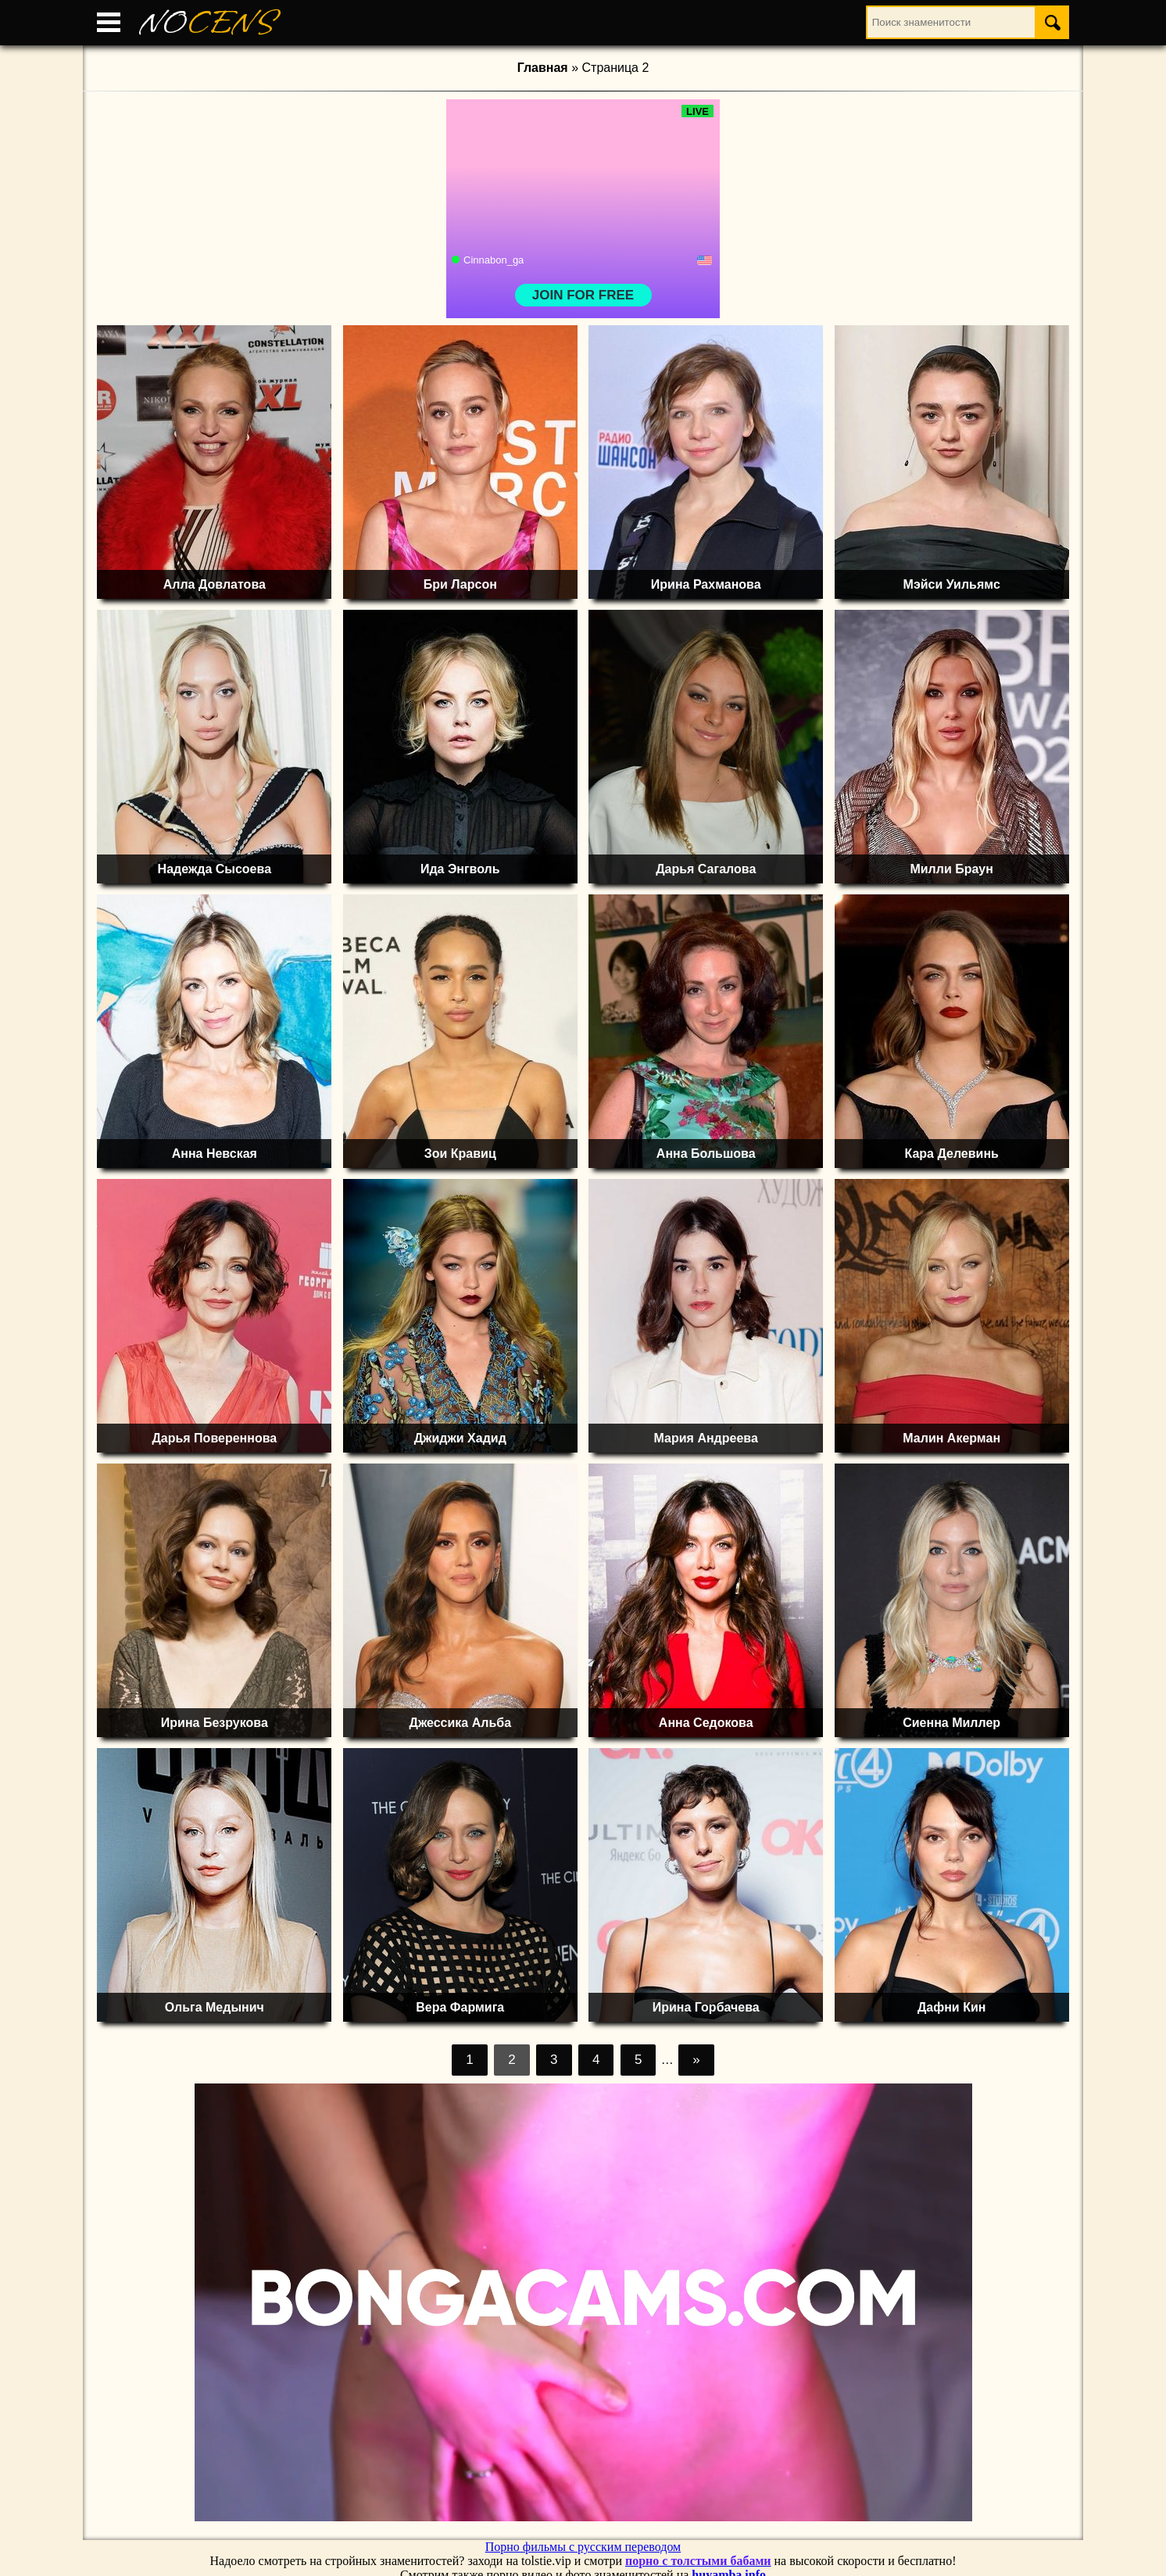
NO (207, 23)
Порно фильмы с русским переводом (583, 2546)
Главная (542, 67)
